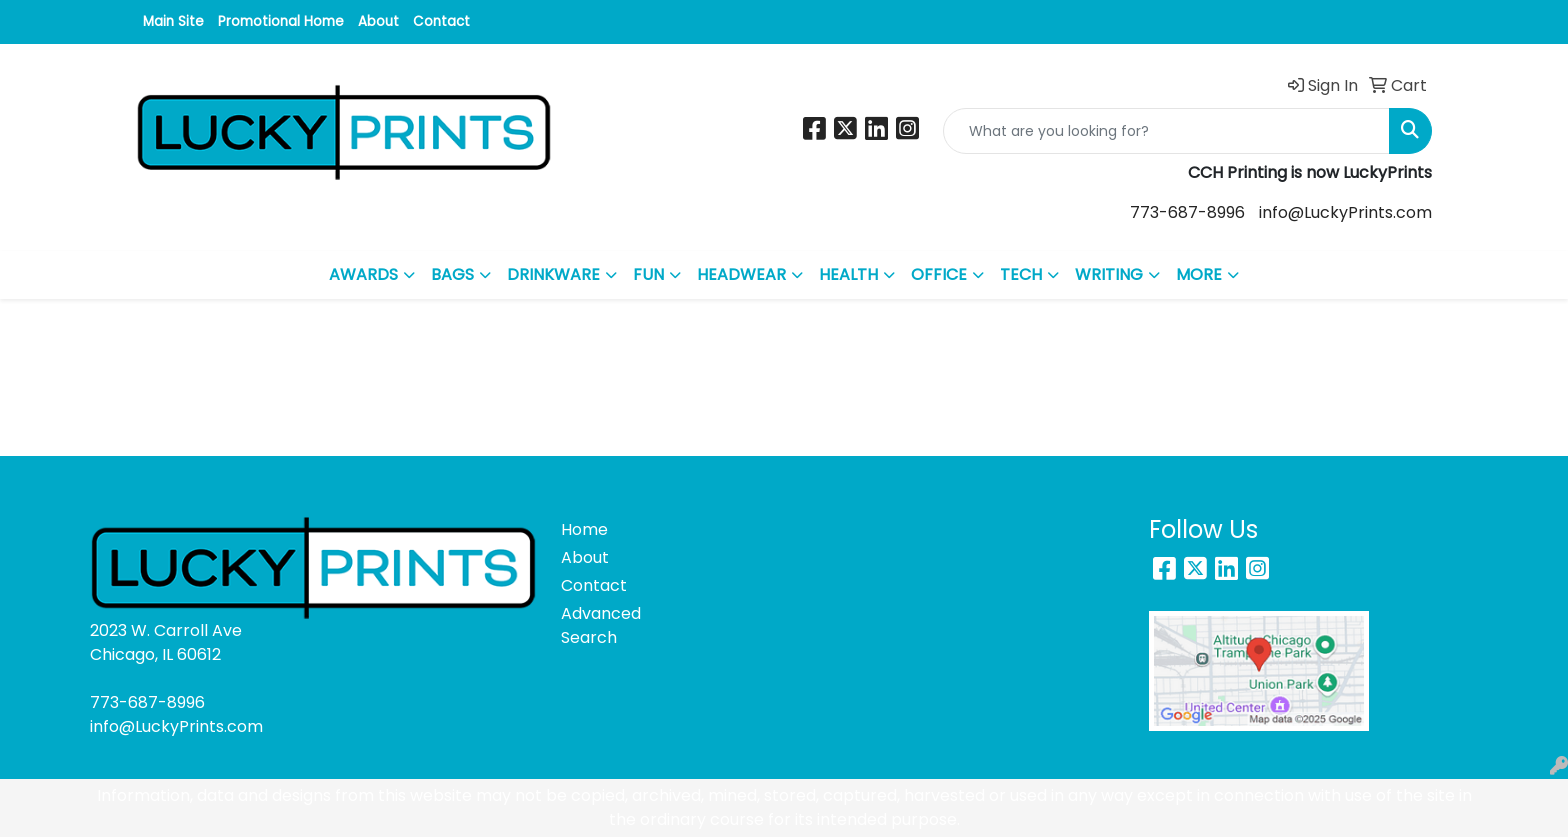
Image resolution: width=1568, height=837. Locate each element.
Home (584, 529)
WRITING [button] (1109, 274)
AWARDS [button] (363, 274)
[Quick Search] (1166, 131)
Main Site (173, 21)
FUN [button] (648, 274)
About (378, 21)
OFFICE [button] (939, 274)
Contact (441, 21)
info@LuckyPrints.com (1345, 212)
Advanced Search (601, 625)
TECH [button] (1021, 274)
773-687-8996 (1187, 212)
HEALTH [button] (848, 274)
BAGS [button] (452, 274)
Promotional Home (281, 21)
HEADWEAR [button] (741, 274)
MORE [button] (1199, 274)
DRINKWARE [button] (553, 274)
